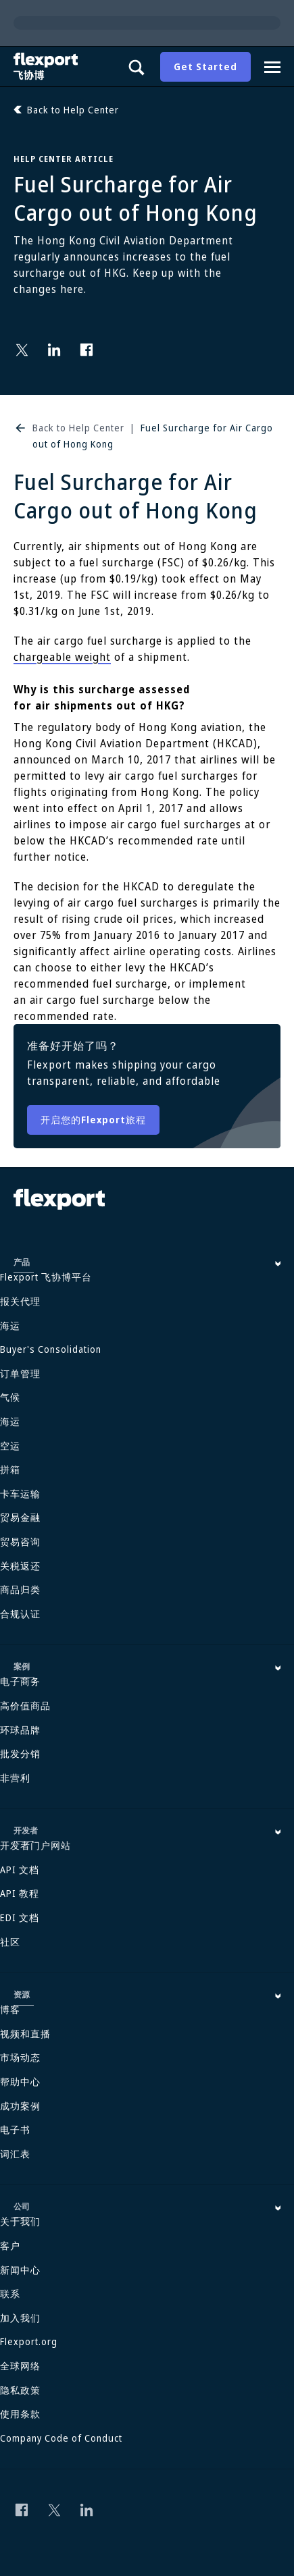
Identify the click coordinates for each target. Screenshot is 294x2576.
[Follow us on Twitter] (22, 350)
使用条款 (20, 2413)
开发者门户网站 (35, 1845)
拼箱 (10, 1469)
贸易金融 (20, 1517)
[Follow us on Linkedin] (54, 350)
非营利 (15, 1777)
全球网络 (20, 2365)
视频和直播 (25, 2033)
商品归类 (20, 1589)
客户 (10, 2245)
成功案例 (20, 2105)
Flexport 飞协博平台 (46, 1276)
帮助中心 (20, 2081)
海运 (10, 1325)
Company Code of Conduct (61, 2438)
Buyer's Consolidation (50, 1349)
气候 (10, 1397)
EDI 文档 (19, 1917)
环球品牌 (20, 1729)
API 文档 (19, 1869)
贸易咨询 (20, 1541)
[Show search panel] (135, 66)
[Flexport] (47, 66)
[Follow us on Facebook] (86, 350)
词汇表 (15, 2153)
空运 (10, 1445)
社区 (10, 1941)
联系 (10, 2293)
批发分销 (20, 1753)
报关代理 (20, 1301)
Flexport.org (28, 2341)
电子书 (15, 2129)
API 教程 (19, 1893)
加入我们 (20, 2317)
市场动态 (20, 2057)
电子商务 (20, 1681)
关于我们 (20, 2221)
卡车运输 (20, 1493)
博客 (10, 2009)
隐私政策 (20, 2390)
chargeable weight (62, 656)
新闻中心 (20, 2269)
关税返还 (20, 1565)
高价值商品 (25, 1705)
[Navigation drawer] (272, 67)
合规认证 (20, 1613)
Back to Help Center (78, 427)
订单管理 (20, 1373)
